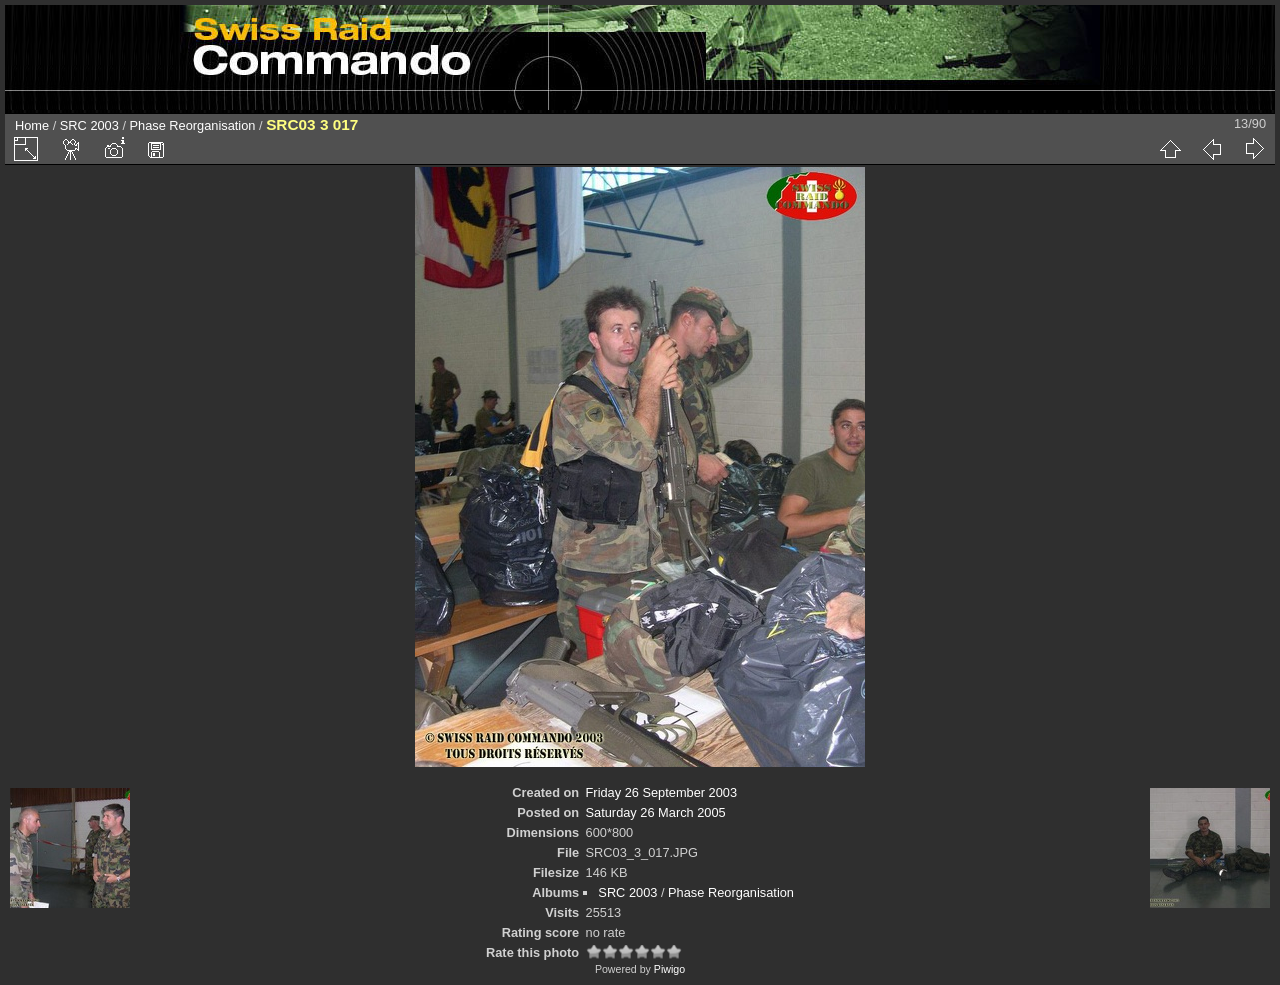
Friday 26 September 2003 (662, 792)
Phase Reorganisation (193, 125)
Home (32, 125)
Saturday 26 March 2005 (656, 812)
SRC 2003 (89, 125)
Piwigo (669, 969)
